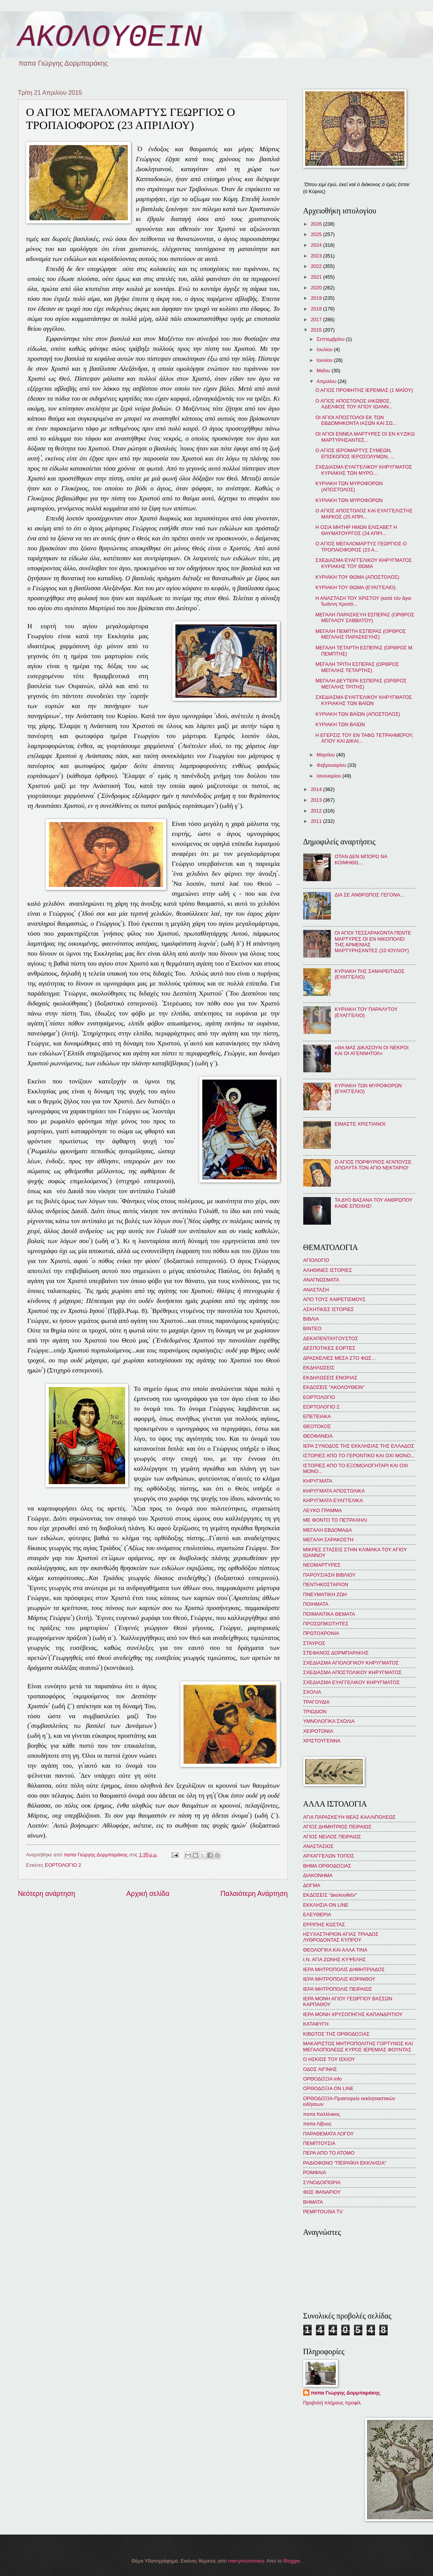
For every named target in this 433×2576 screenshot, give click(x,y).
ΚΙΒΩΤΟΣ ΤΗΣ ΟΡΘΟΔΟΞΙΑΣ (336, 2034)
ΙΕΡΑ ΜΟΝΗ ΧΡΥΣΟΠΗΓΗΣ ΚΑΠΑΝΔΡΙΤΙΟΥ (353, 2014)
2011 (317, 821)
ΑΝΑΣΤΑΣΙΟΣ (318, 1846)
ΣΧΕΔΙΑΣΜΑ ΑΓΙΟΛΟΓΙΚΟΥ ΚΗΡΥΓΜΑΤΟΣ (351, 1663)
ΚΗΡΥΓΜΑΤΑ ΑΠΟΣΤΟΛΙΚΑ (334, 1491)
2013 (317, 800)
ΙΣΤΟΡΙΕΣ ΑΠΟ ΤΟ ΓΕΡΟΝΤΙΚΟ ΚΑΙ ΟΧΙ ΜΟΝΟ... (359, 1455)
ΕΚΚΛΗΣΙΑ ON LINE (326, 1905)
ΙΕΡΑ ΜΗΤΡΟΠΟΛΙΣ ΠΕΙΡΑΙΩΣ (337, 1989)
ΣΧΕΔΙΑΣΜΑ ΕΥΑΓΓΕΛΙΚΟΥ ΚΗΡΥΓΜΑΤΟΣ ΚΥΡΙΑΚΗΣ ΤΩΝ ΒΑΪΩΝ (364, 700)
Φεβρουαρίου (332, 765)
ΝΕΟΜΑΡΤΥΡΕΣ (321, 1565)
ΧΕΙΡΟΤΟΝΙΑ (318, 1731)
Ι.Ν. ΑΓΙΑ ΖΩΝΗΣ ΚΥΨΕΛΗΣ (334, 1959)
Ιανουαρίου (329, 776)
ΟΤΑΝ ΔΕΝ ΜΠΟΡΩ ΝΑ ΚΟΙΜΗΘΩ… (361, 859)
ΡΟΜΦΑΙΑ (314, 2172)
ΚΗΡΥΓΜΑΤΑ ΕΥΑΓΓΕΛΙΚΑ (333, 1500)
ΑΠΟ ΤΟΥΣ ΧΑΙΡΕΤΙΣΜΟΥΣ (334, 1299)
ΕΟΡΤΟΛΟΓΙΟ (319, 1397)
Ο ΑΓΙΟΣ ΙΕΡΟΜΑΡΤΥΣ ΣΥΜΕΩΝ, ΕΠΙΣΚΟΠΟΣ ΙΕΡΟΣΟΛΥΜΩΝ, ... (355, 453)
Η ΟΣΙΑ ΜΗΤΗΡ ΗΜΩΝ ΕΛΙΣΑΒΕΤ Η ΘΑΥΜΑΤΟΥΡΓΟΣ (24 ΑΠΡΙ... (356, 530)
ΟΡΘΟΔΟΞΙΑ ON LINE (328, 2088)
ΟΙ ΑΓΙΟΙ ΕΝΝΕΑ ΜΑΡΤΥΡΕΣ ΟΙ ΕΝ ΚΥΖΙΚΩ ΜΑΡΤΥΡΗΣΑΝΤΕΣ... (365, 437)
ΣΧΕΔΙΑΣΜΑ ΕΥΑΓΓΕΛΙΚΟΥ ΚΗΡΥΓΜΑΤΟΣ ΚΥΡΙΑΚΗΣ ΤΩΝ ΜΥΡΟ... (364, 470)
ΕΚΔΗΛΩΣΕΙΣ (318, 1368)
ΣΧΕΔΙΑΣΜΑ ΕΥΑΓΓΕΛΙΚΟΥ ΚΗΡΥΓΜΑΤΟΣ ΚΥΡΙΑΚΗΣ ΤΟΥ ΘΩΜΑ (364, 563)
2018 (317, 309)
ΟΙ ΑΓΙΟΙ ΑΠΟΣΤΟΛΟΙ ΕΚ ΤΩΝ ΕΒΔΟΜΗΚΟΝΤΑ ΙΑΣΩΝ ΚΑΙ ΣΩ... (356, 420)
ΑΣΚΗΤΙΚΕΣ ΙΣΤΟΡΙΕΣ (328, 1309)
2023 (317, 256)
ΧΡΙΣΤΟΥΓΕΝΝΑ (321, 1741)
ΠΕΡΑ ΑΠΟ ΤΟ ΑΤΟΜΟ (329, 2153)
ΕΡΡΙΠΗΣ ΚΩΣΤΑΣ (324, 1924)
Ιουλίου (325, 349)
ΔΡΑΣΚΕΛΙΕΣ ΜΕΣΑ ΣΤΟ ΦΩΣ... (339, 1358)
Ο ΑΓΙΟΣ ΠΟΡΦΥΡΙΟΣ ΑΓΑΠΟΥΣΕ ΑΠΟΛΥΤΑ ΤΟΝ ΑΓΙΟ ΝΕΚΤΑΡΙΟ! (373, 1165)
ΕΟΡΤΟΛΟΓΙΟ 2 (63, 1865)
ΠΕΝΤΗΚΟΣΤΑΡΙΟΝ (325, 1584)
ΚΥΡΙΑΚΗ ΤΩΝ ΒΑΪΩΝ (340, 724)
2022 (317, 266)
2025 (317, 234)
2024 (317, 245)
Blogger (291, 2561)
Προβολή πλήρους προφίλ (332, 2403)
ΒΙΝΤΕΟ (312, 1328)
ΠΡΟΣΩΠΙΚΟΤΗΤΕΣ (326, 1624)
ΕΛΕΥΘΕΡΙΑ (317, 1914)
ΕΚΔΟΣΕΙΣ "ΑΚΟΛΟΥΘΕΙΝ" (334, 1387)
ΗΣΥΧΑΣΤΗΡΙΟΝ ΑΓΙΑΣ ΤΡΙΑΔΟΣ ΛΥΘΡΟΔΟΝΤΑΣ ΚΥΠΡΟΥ (341, 1937)
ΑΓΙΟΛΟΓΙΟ (316, 1260)
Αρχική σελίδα (147, 1893)
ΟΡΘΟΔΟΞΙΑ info (322, 2079)
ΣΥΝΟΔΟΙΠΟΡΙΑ (322, 2182)
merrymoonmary (246, 2561)
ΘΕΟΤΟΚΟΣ (317, 1426)
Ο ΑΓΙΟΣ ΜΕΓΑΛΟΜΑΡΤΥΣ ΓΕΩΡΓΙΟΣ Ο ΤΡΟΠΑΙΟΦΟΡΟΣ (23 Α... (361, 546)
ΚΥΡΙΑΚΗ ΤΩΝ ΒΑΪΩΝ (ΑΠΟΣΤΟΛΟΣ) (358, 714)
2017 (317, 319)
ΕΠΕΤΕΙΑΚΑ (317, 1416)
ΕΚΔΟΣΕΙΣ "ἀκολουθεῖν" (330, 1895)
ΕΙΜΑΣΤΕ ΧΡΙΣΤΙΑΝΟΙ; (361, 1124)
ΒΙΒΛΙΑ (311, 1319)
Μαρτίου (326, 755)
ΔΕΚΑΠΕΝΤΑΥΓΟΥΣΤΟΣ (331, 1338)
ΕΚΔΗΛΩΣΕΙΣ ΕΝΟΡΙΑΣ (330, 1377)
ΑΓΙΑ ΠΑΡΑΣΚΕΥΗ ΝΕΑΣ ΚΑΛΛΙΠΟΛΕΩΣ (349, 1817)
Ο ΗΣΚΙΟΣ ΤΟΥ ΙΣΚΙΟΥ (329, 2059)
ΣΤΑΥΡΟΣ (314, 1643)
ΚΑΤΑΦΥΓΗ (316, 2024)
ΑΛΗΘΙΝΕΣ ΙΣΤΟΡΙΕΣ (327, 1270)
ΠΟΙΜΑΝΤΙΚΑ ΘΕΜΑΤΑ (329, 1614)
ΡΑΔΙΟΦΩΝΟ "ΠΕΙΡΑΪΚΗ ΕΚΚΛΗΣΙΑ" (345, 2163)
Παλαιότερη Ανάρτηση (254, 1893)
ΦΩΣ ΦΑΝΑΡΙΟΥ (322, 2192)
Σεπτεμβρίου (331, 339)
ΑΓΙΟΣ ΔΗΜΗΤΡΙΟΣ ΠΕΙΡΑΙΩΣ (337, 1827)
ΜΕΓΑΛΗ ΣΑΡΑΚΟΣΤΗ (328, 1539)
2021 (317, 277)
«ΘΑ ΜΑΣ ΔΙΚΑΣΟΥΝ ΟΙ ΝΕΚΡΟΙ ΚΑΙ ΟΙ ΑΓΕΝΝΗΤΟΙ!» (372, 1050)
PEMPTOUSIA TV (323, 2211)
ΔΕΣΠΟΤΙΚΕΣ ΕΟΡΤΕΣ (329, 1348)
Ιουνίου (325, 360)
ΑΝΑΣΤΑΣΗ (316, 1290)
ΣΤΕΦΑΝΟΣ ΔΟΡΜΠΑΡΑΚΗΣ (336, 1653)
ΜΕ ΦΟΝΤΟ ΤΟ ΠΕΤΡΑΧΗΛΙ (335, 1520)
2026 (317, 224)
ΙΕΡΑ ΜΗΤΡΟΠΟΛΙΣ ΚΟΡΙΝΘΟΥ (339, 1979)
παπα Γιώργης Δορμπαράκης (345, 2393)
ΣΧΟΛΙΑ (312, 1692)
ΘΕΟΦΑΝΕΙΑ (318, 1436)
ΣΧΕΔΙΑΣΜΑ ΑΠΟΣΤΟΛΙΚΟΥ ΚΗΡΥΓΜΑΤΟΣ (352, 1672)
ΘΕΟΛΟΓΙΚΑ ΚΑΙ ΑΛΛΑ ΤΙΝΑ (335, 1950)
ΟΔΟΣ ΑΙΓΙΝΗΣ (320, 2069)
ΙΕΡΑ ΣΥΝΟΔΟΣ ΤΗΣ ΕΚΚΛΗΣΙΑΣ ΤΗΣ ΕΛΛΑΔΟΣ (359, 1446)
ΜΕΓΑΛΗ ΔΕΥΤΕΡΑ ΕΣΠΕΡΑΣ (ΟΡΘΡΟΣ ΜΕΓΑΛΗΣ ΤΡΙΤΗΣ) (361, 683)
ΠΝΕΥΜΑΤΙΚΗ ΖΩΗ (325, 1594)
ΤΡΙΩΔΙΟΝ (315, 1711)
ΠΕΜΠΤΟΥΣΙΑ (319, 2143)
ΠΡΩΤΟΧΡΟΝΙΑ (321, 1633)
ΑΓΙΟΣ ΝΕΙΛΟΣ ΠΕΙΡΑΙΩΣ (332, 1837)
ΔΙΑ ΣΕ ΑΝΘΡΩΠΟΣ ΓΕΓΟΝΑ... (369, 895)
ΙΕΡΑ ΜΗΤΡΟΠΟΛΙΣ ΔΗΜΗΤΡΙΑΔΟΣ (344, 1969)
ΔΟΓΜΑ (312, 1885)
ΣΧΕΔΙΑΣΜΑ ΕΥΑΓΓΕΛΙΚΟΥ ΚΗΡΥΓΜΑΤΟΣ (351, 1682)
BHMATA (313, 2202)
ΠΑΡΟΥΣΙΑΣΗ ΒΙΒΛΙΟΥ (329, 1575)
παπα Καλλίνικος (321, 2114)
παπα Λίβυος (317, 2124)
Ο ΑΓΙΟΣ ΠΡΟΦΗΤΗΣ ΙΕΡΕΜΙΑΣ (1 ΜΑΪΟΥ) (364, 390)
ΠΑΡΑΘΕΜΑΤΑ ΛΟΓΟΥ (328, 2134)
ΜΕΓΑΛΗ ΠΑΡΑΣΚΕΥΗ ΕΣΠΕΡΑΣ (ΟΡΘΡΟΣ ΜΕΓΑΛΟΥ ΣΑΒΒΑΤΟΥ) (365, 617)
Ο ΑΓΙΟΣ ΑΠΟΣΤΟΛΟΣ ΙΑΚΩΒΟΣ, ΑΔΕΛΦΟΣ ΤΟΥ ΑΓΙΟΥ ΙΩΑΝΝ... (354, 404)
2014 (317, 789)
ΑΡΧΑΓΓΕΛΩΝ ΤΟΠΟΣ (328, 1856)
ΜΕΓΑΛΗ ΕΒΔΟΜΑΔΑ (327, 1530)
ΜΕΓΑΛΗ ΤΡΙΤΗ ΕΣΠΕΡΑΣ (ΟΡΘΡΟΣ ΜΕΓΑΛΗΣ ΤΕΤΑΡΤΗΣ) (357, 667)
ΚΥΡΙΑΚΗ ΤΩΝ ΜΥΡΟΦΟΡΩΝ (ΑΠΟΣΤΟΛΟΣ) (349, 486)
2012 (317, 811)
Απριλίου (327, 381)
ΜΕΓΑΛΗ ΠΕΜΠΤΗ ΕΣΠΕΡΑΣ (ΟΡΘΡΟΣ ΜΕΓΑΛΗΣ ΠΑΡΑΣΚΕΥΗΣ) (361, 634)
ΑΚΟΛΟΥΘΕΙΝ (110, 37)
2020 (317, 288)
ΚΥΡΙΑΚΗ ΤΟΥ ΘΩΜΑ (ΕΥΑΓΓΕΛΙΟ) (355, 587)
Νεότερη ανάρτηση (46, 1893)
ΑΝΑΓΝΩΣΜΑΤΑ (321, 1280)
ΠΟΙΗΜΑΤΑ (316, 1604)
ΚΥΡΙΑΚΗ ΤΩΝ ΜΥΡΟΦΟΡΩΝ (349, 500)
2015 (317, 330)
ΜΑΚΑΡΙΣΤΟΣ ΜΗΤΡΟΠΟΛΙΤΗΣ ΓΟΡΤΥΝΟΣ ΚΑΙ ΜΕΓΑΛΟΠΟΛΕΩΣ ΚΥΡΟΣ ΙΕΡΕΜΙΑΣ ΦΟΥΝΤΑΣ (358, 2046)
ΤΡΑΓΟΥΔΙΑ (316, 1702)
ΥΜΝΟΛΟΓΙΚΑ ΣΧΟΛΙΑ (329, 1721)
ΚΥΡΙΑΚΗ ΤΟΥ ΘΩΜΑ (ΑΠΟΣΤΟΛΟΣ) (357, 577)
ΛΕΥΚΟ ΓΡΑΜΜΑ (322, 1510)
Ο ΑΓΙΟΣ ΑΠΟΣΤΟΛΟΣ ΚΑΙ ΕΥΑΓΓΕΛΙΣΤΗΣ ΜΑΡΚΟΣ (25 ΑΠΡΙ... (364, 513)
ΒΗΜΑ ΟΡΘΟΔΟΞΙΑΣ (327, 1866)
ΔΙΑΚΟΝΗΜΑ (318, 1875)
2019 (317, 298)
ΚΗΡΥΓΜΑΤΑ (317, 1481)
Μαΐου (324, 370)
